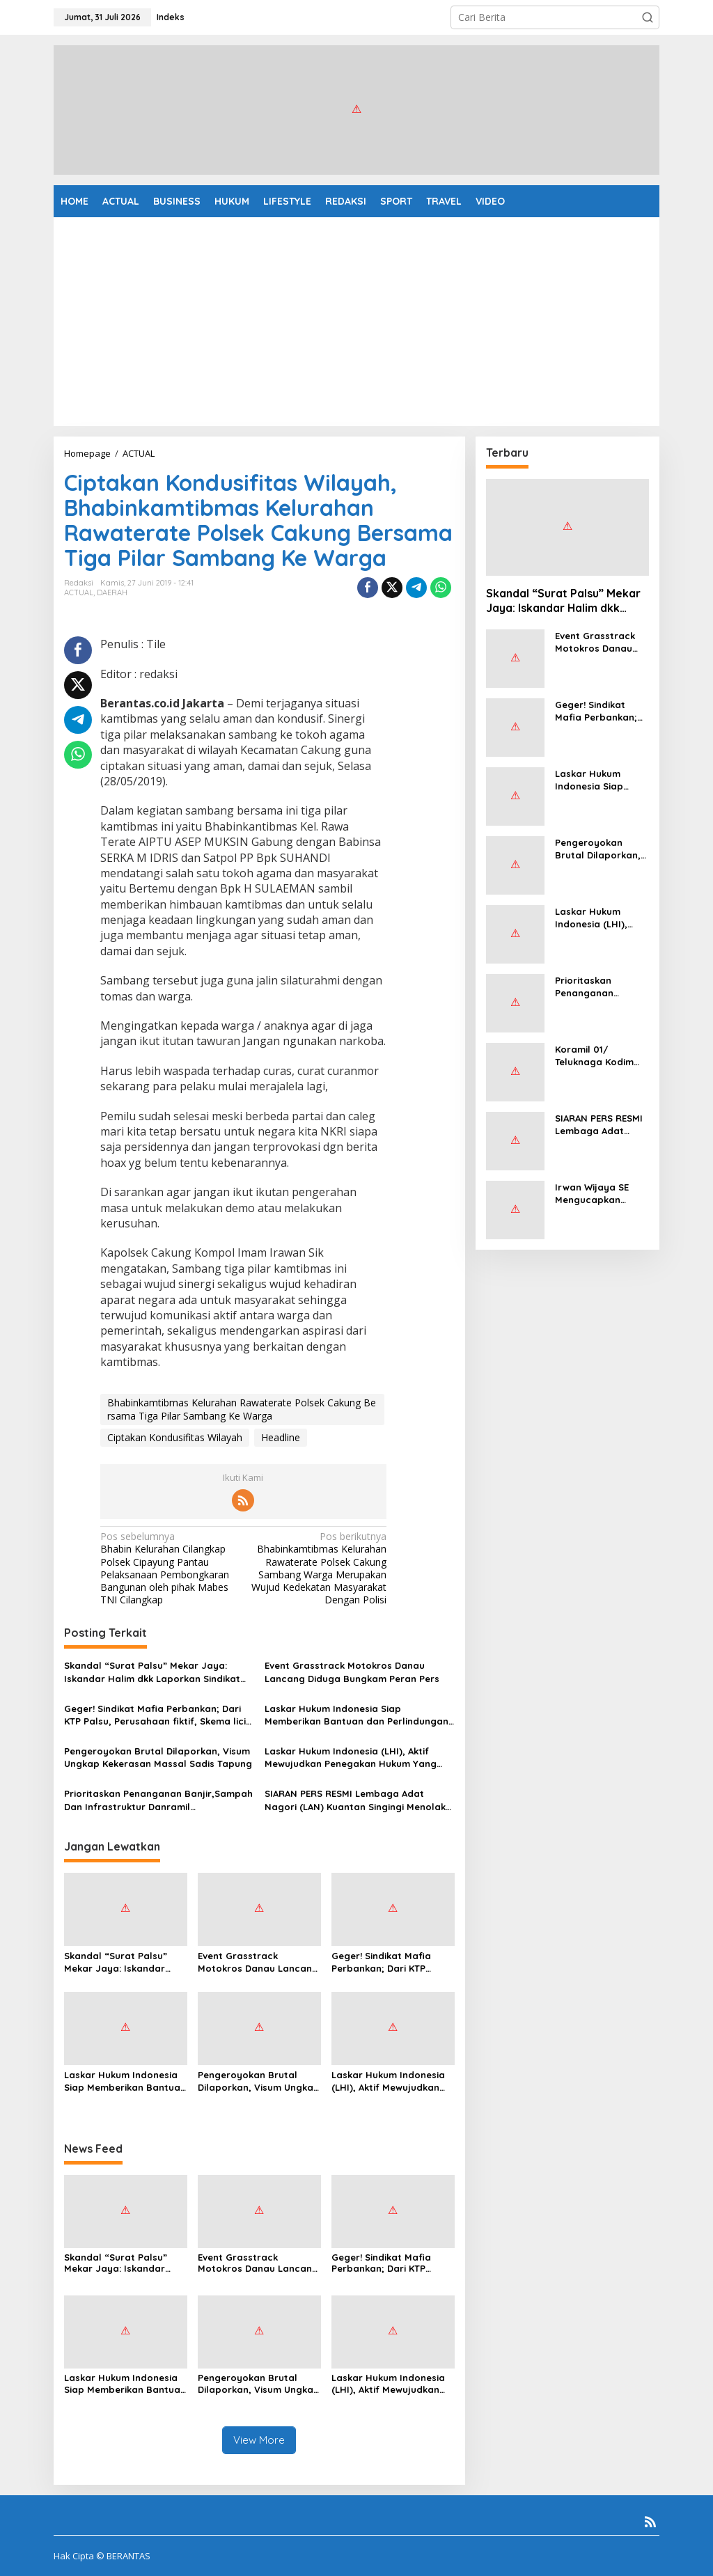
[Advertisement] (356, 321)
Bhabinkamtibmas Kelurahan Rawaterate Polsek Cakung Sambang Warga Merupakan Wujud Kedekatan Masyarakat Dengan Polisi (317, 1568)
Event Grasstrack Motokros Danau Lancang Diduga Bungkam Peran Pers (352, 1671)
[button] (647, 17)
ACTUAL (78, 592)
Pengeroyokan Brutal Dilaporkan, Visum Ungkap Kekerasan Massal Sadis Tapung (158, 1757)
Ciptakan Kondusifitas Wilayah (174, 1437)
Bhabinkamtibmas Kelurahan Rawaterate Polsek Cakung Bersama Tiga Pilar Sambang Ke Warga (241, 1409)
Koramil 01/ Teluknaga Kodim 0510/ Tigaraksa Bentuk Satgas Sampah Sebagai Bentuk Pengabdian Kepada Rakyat (600, 1056)
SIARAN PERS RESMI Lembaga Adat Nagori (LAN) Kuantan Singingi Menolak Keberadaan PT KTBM (355, 1800)
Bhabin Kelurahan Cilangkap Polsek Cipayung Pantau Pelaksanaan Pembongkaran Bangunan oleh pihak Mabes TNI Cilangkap (168, 1568)
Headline (280, 1437)
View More (259, 2440)
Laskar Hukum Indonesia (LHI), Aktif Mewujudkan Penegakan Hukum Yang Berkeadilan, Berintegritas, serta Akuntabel (351, 1757)
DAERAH (112, 592)
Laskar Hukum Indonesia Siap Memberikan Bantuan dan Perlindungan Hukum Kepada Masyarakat (356, 1715)
